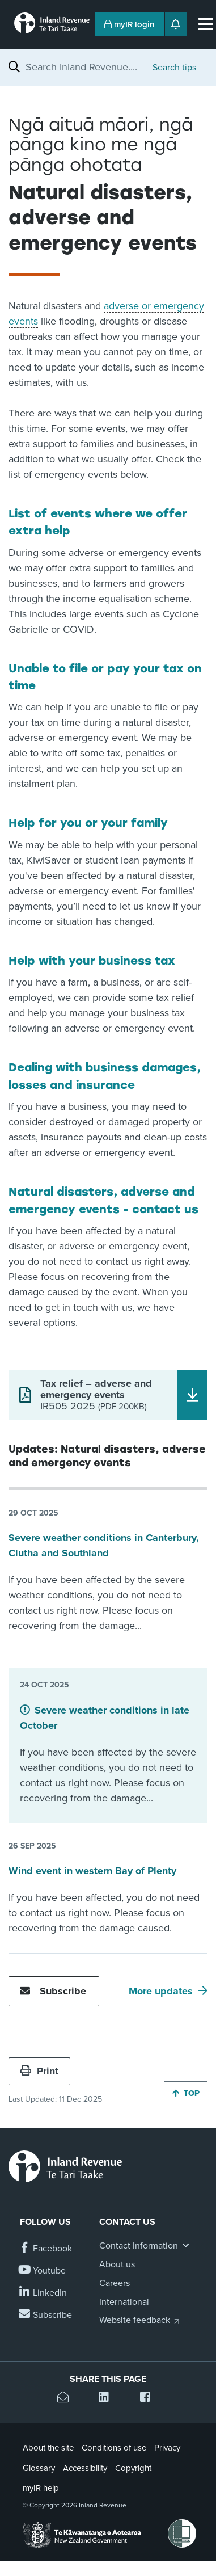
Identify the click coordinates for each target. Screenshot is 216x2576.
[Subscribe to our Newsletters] (46, 2315)
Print (39, 2071)
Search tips (174, 67)
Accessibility (85, 2468)
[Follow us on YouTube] (43, 2271)
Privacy (167, 2448)
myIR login (129, 24)
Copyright (133, 2468)
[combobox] (83, 67)
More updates (161, 1991)
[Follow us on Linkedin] (43, 2293)
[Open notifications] (176, 24)
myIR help (41, 2488)
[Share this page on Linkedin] (108, 2399)
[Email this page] (66, 2399)
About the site (48, 2448)
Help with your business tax (92, 960)
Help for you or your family (88, 823)
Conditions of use (114, 2448)
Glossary (39, 2468)
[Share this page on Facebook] (149, 2399)
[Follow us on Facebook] (46, 2249)
